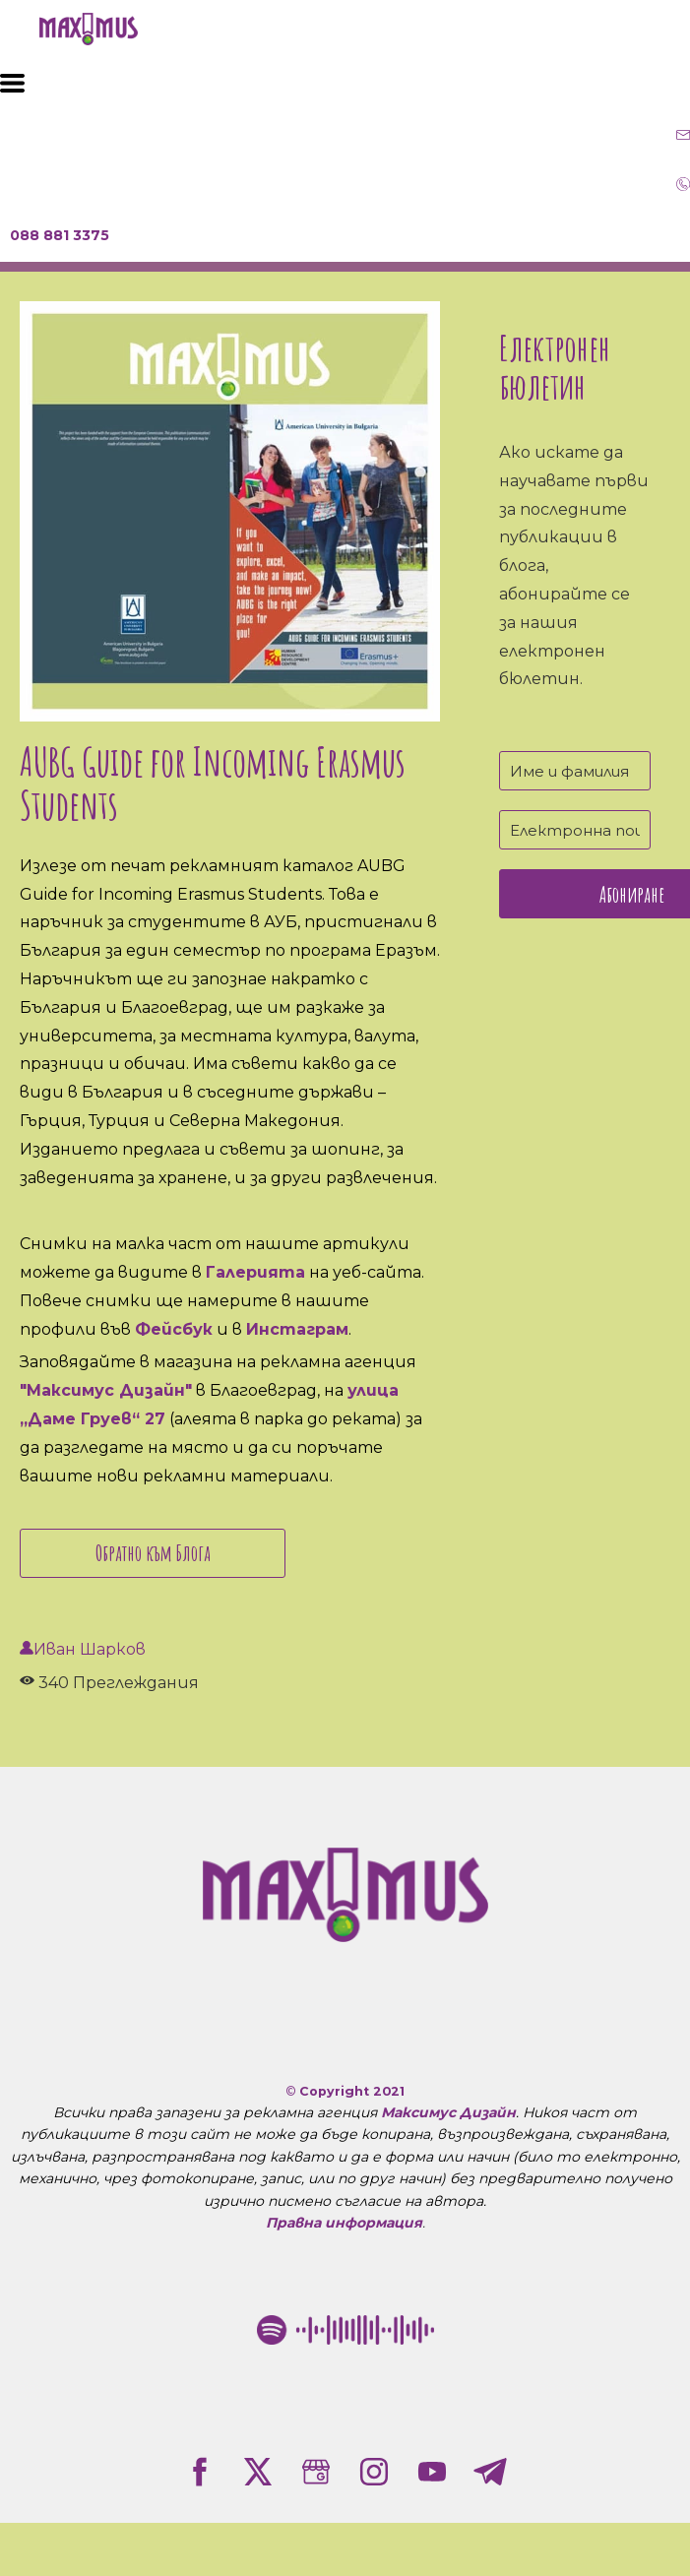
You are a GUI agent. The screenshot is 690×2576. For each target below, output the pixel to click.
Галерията (255, 1272)
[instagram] (374, 2471)
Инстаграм (297, 1329)
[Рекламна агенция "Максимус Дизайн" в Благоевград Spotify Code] (345, 2330)
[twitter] (258, 2471)
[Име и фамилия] (575, 770)
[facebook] (200, 2471)
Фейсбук (174, 1329)
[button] (12, 83)
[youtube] (432, 2471)
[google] (316, 2471)
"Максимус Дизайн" (106, 1390)
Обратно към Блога (153, 1552)
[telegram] (490, 2471)
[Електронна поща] (575, 829)
